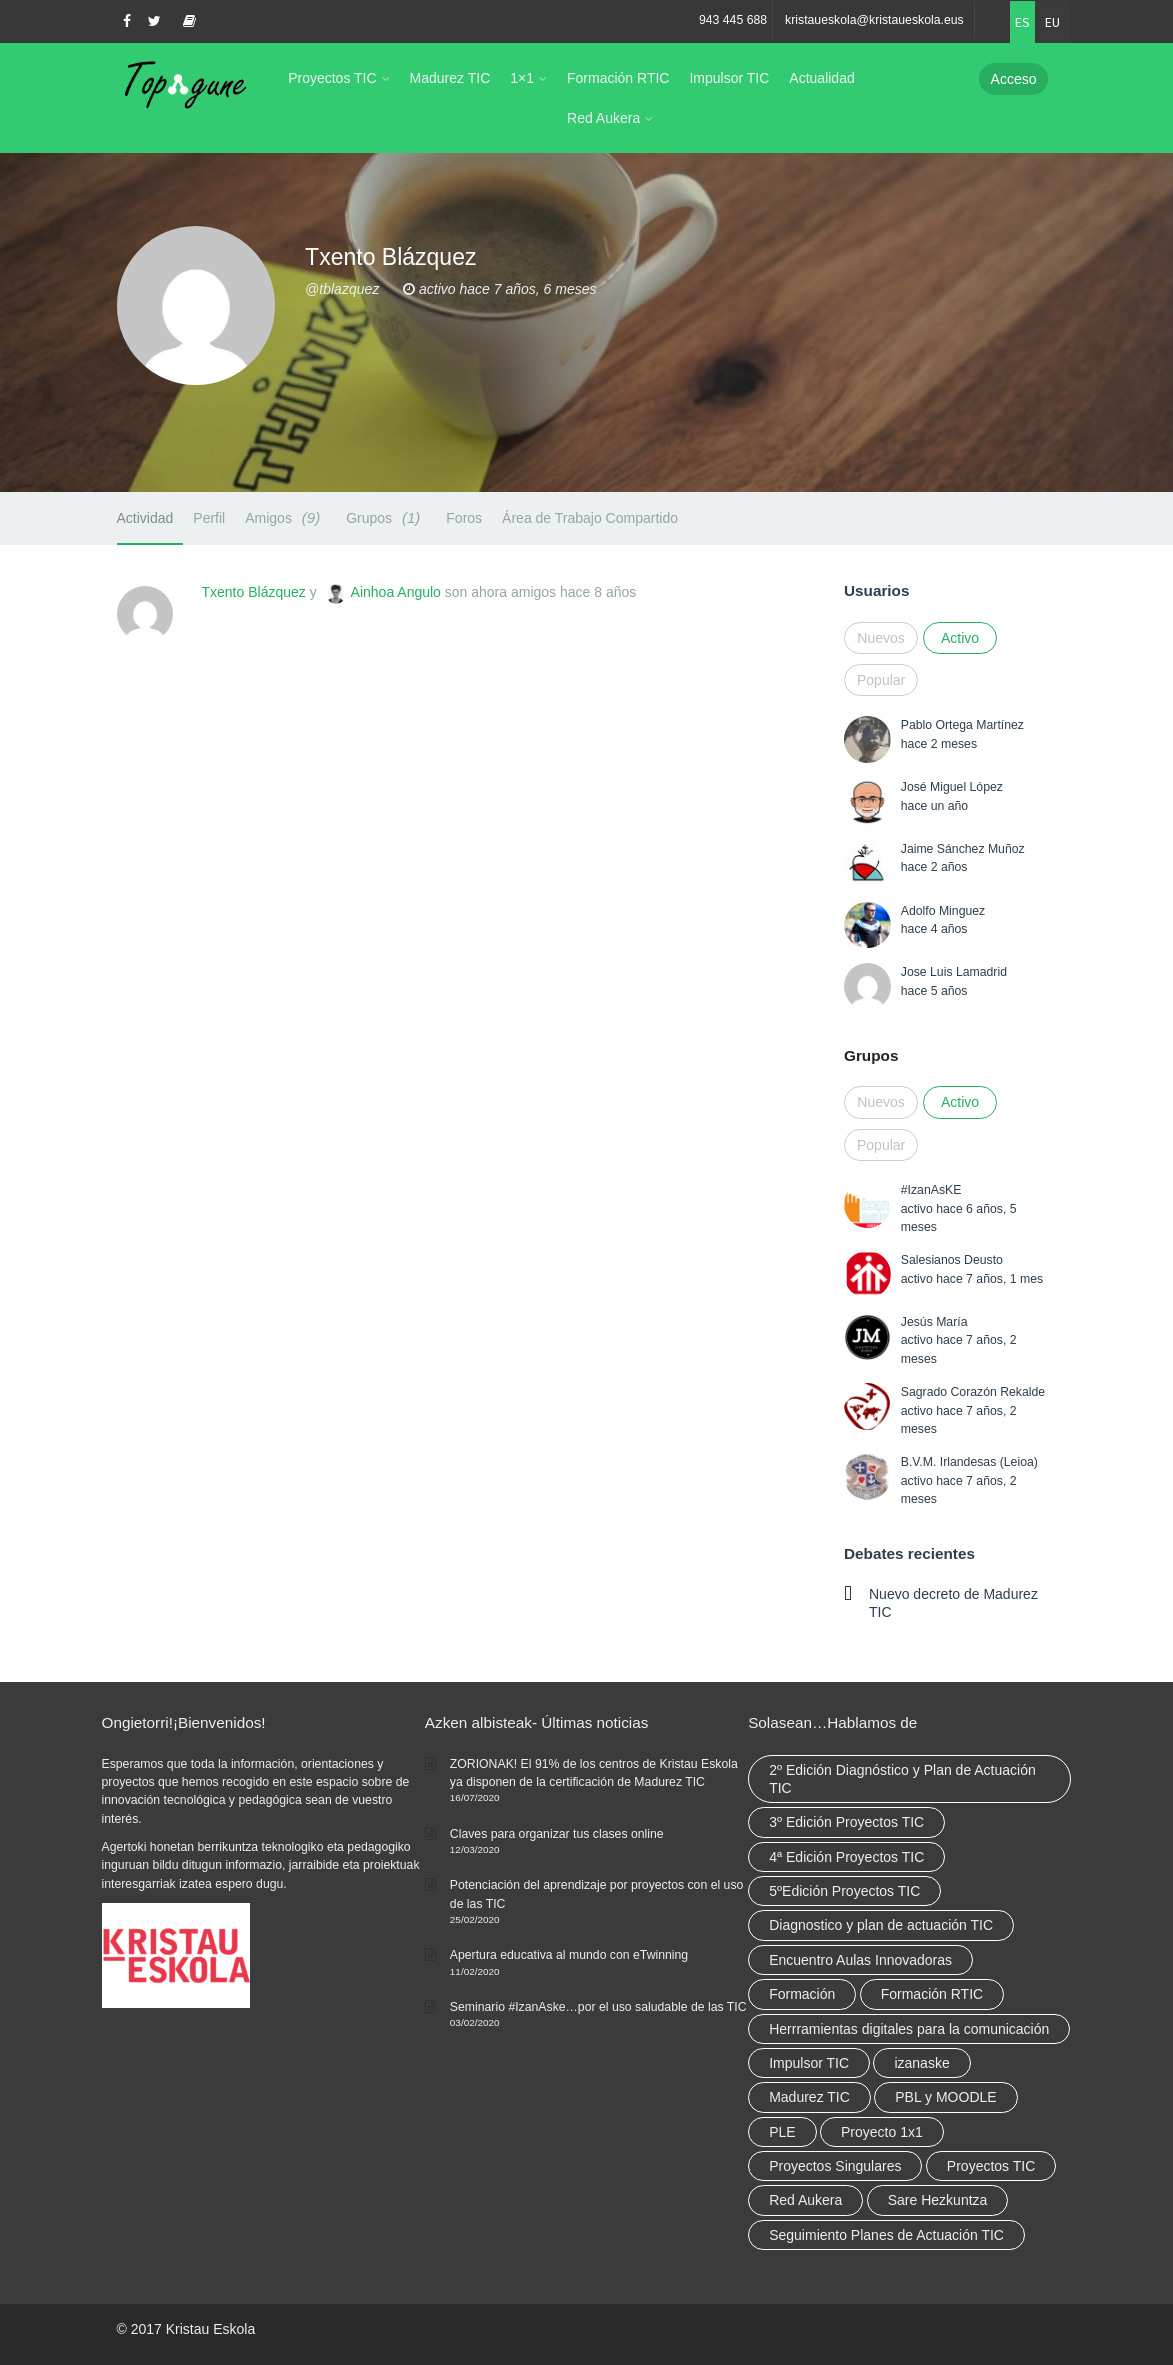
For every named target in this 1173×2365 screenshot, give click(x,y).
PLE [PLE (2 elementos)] (782, 2132)
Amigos (285, 517)
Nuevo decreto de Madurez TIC (953, 1603)
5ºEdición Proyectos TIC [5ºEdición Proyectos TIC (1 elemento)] (844, 1891)
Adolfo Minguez (943, 911)
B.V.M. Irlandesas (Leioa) (969, 1462)
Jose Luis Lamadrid (954, 972)
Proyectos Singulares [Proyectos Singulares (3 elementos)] (835, 2166)
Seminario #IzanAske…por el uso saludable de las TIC (598, 2007)
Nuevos (880, 638)
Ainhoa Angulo (396, 592)
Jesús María (934, 1322)
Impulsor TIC (729, 78)
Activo (960, 638)
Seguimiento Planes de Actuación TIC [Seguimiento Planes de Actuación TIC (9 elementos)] (886, 2235)
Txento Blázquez (254, 592)
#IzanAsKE (931, 1190)
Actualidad (821, 78)
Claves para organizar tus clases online (557, 1834)
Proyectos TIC (332, 78)
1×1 (522, 78)
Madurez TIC (450, 78)
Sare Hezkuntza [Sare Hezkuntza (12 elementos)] (938, 2200)
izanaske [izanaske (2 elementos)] (921, 2063)
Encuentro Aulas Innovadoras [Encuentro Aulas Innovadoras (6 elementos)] (860, 1960)
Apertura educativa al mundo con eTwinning (569, 1955)
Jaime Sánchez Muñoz (963, 849)
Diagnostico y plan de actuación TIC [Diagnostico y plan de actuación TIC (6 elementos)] (881, 1925)
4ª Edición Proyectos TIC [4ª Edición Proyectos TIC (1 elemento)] (846, 1857)
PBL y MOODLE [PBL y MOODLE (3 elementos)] (945, 2097)
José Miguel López (952, 787)
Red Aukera (603, 118)
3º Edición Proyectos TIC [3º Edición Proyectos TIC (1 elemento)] (846, 1822)
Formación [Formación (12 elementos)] (802, 1994)
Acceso (1014, 79)
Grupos (386, 517)
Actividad (145, 518)
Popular (881, 680)
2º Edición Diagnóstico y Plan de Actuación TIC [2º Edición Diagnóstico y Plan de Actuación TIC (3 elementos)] (902, 1779)
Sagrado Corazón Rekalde (973, 1392)
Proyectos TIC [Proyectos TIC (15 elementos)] (991, 2166)
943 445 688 (733, 20)
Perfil (209, 518)
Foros (464, 518)
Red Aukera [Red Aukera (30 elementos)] (805, 2200)
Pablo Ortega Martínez (962, 725)
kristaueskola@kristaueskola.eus (874, 20)
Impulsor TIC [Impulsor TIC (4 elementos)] (809, 2063)
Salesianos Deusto (952, 1260)
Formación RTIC (618, 78)
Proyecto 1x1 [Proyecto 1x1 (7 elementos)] (882, 2132)
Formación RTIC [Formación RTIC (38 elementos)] (932, 1994)
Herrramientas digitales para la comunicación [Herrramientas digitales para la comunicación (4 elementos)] (909, 2029)
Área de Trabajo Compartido (590, 518)
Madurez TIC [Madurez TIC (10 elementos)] (809, 2097)
